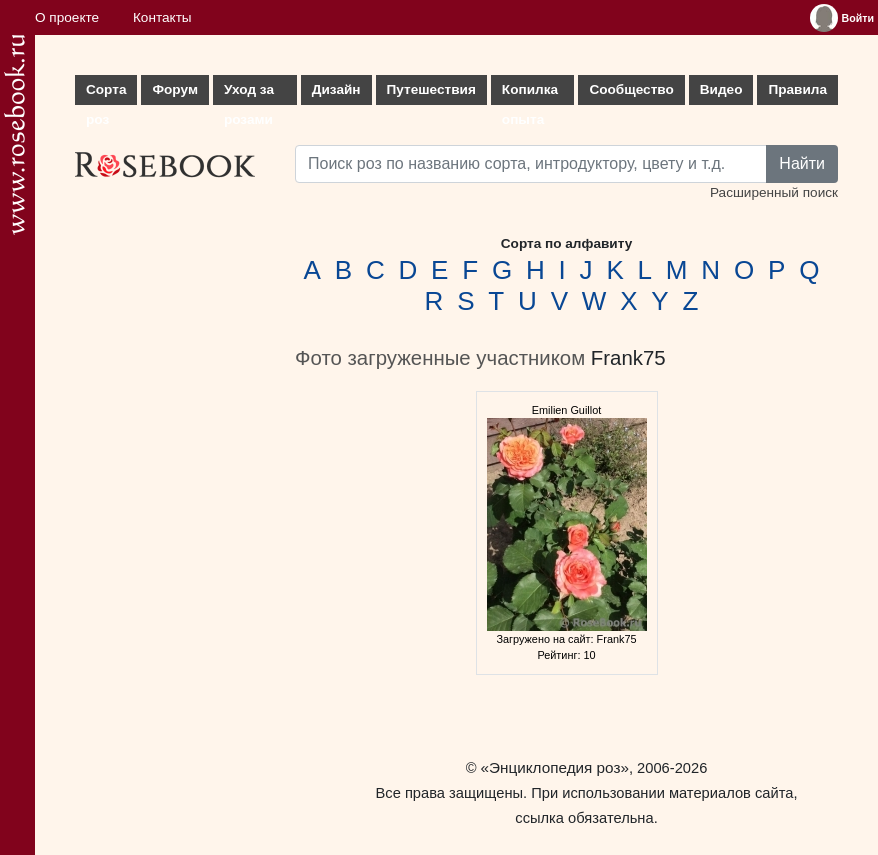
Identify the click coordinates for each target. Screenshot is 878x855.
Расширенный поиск (774, 192)
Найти (802, 163)
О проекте (67, 17)
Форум (174, 89)
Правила (797, 89)
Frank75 (628, 358)
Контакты (162, 17)
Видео (721, 89)
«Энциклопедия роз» (555, 767)
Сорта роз (106, 93)
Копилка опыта (530, 93)
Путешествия (431, 89)
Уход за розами (249, 93)
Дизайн (336, 89)
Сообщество (631, 89)
